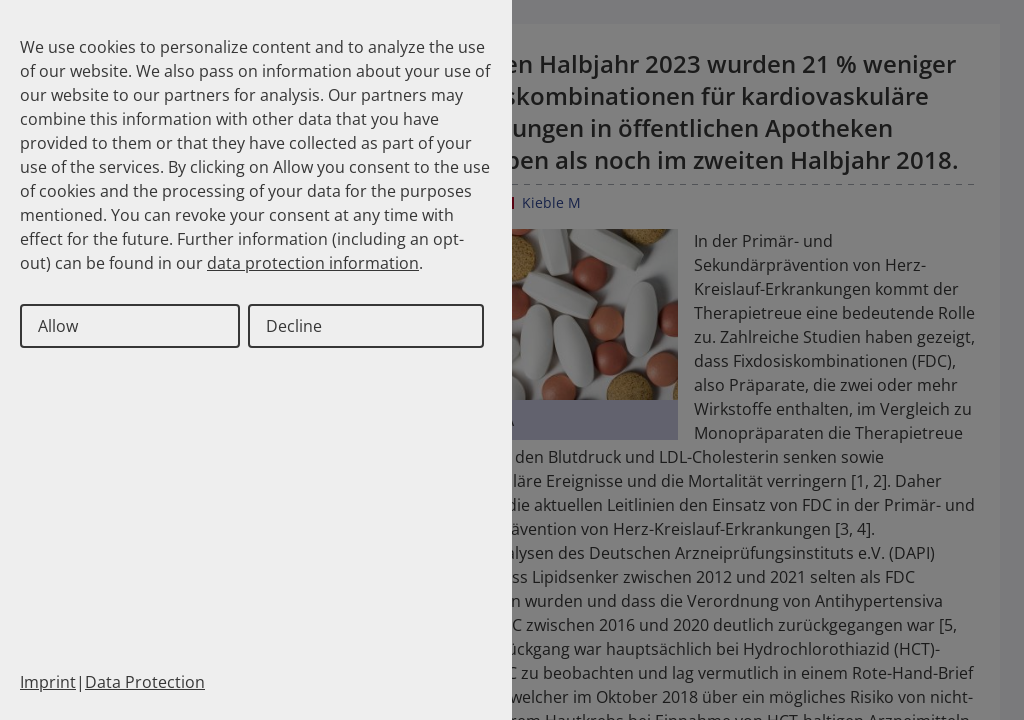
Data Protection (145, 682)
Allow (58, 326)
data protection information (313, 263)
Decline (294, 326)
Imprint (48, 682)
